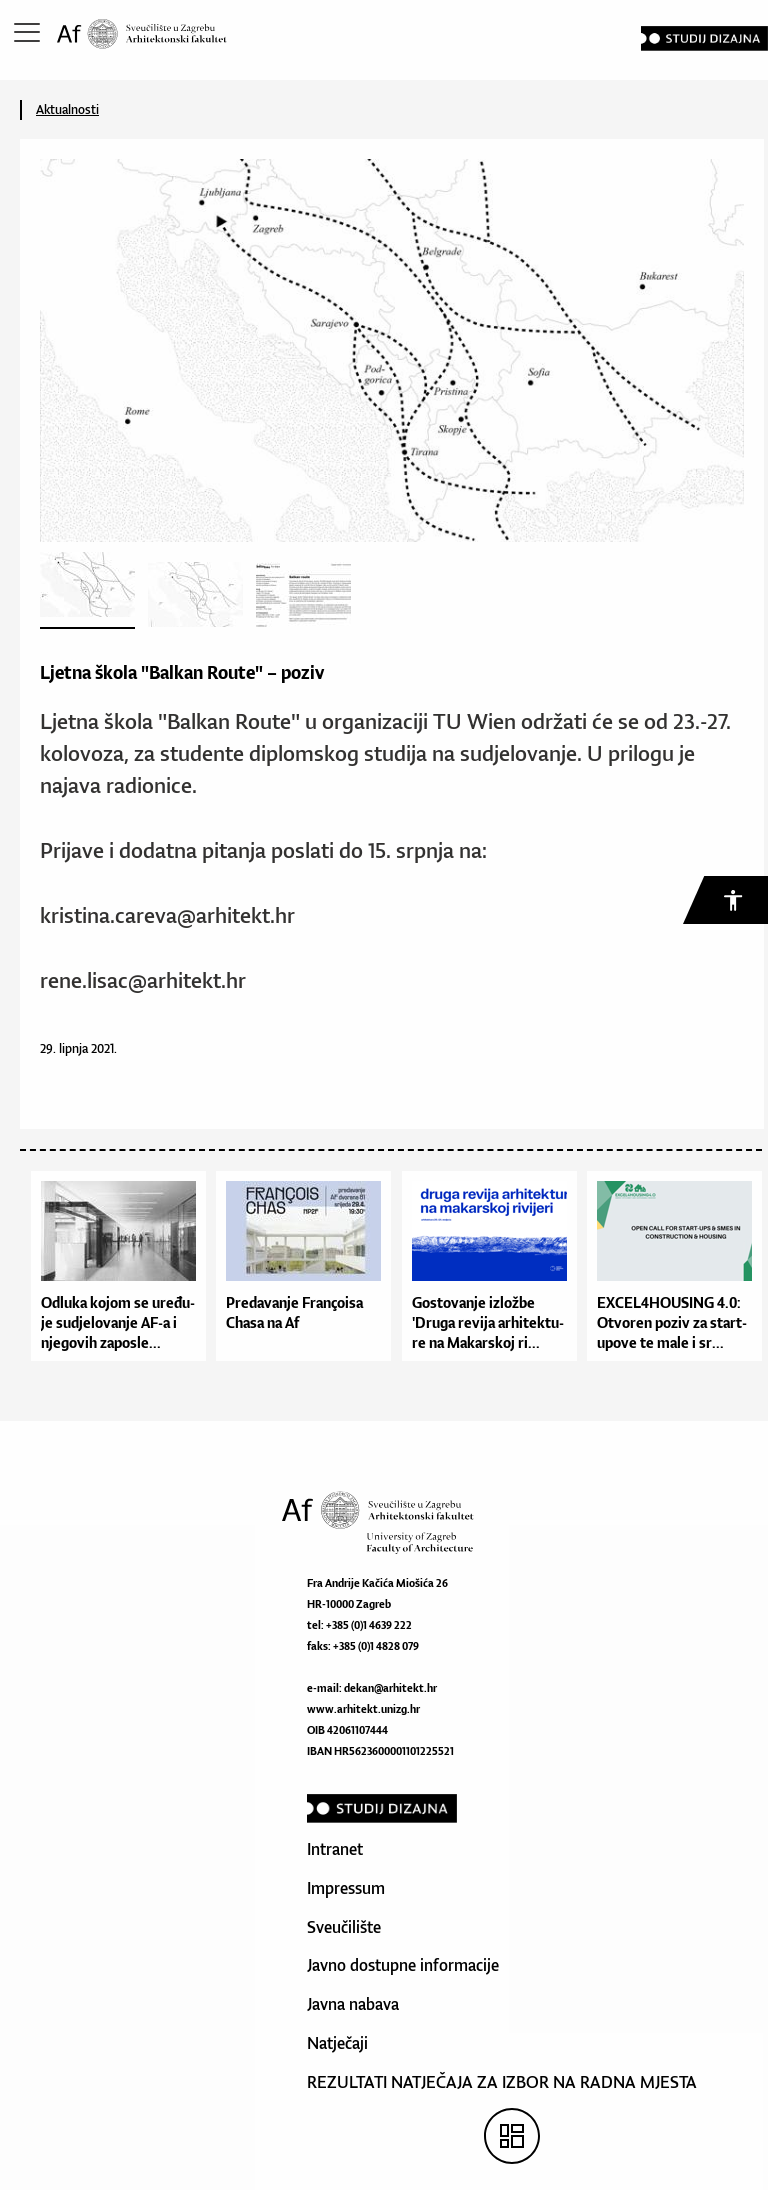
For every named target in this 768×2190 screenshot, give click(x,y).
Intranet (335, 1849)
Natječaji (337, 2043)
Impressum (346, 1888)
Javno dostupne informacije (403, 1965)
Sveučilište (344, 1927)
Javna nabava (353, 2004)
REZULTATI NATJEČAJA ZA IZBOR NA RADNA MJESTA (502, 2082)
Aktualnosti (67, 109)
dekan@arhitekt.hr (390, 1688)
